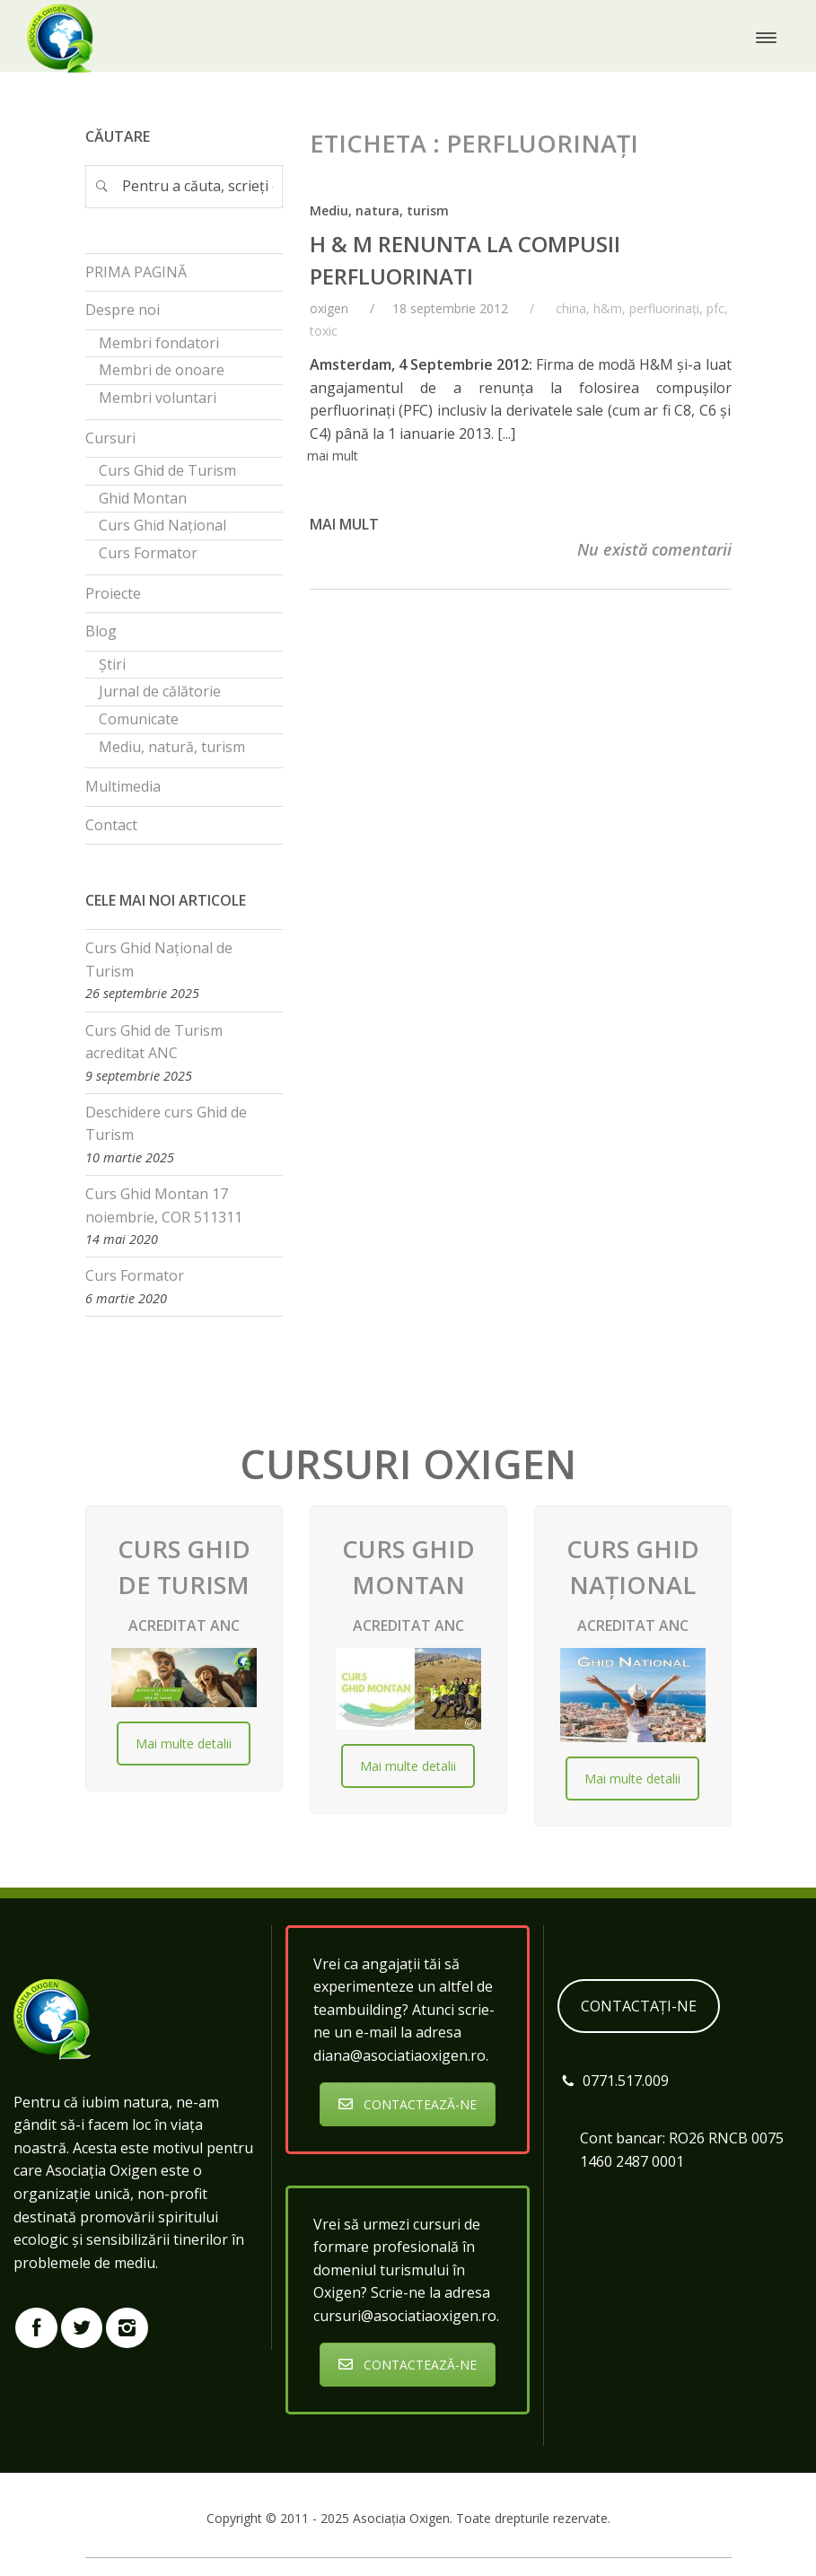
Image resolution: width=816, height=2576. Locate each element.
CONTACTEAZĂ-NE (407, 2104)
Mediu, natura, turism (379, 210)
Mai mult (344, 524)
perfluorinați (664, 308)
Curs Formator (134, 1275)
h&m (607, 308)
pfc (715, 308)
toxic (324, 330)
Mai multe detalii (184, 1743)
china (571, 308)
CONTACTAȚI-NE (639, 2006)
